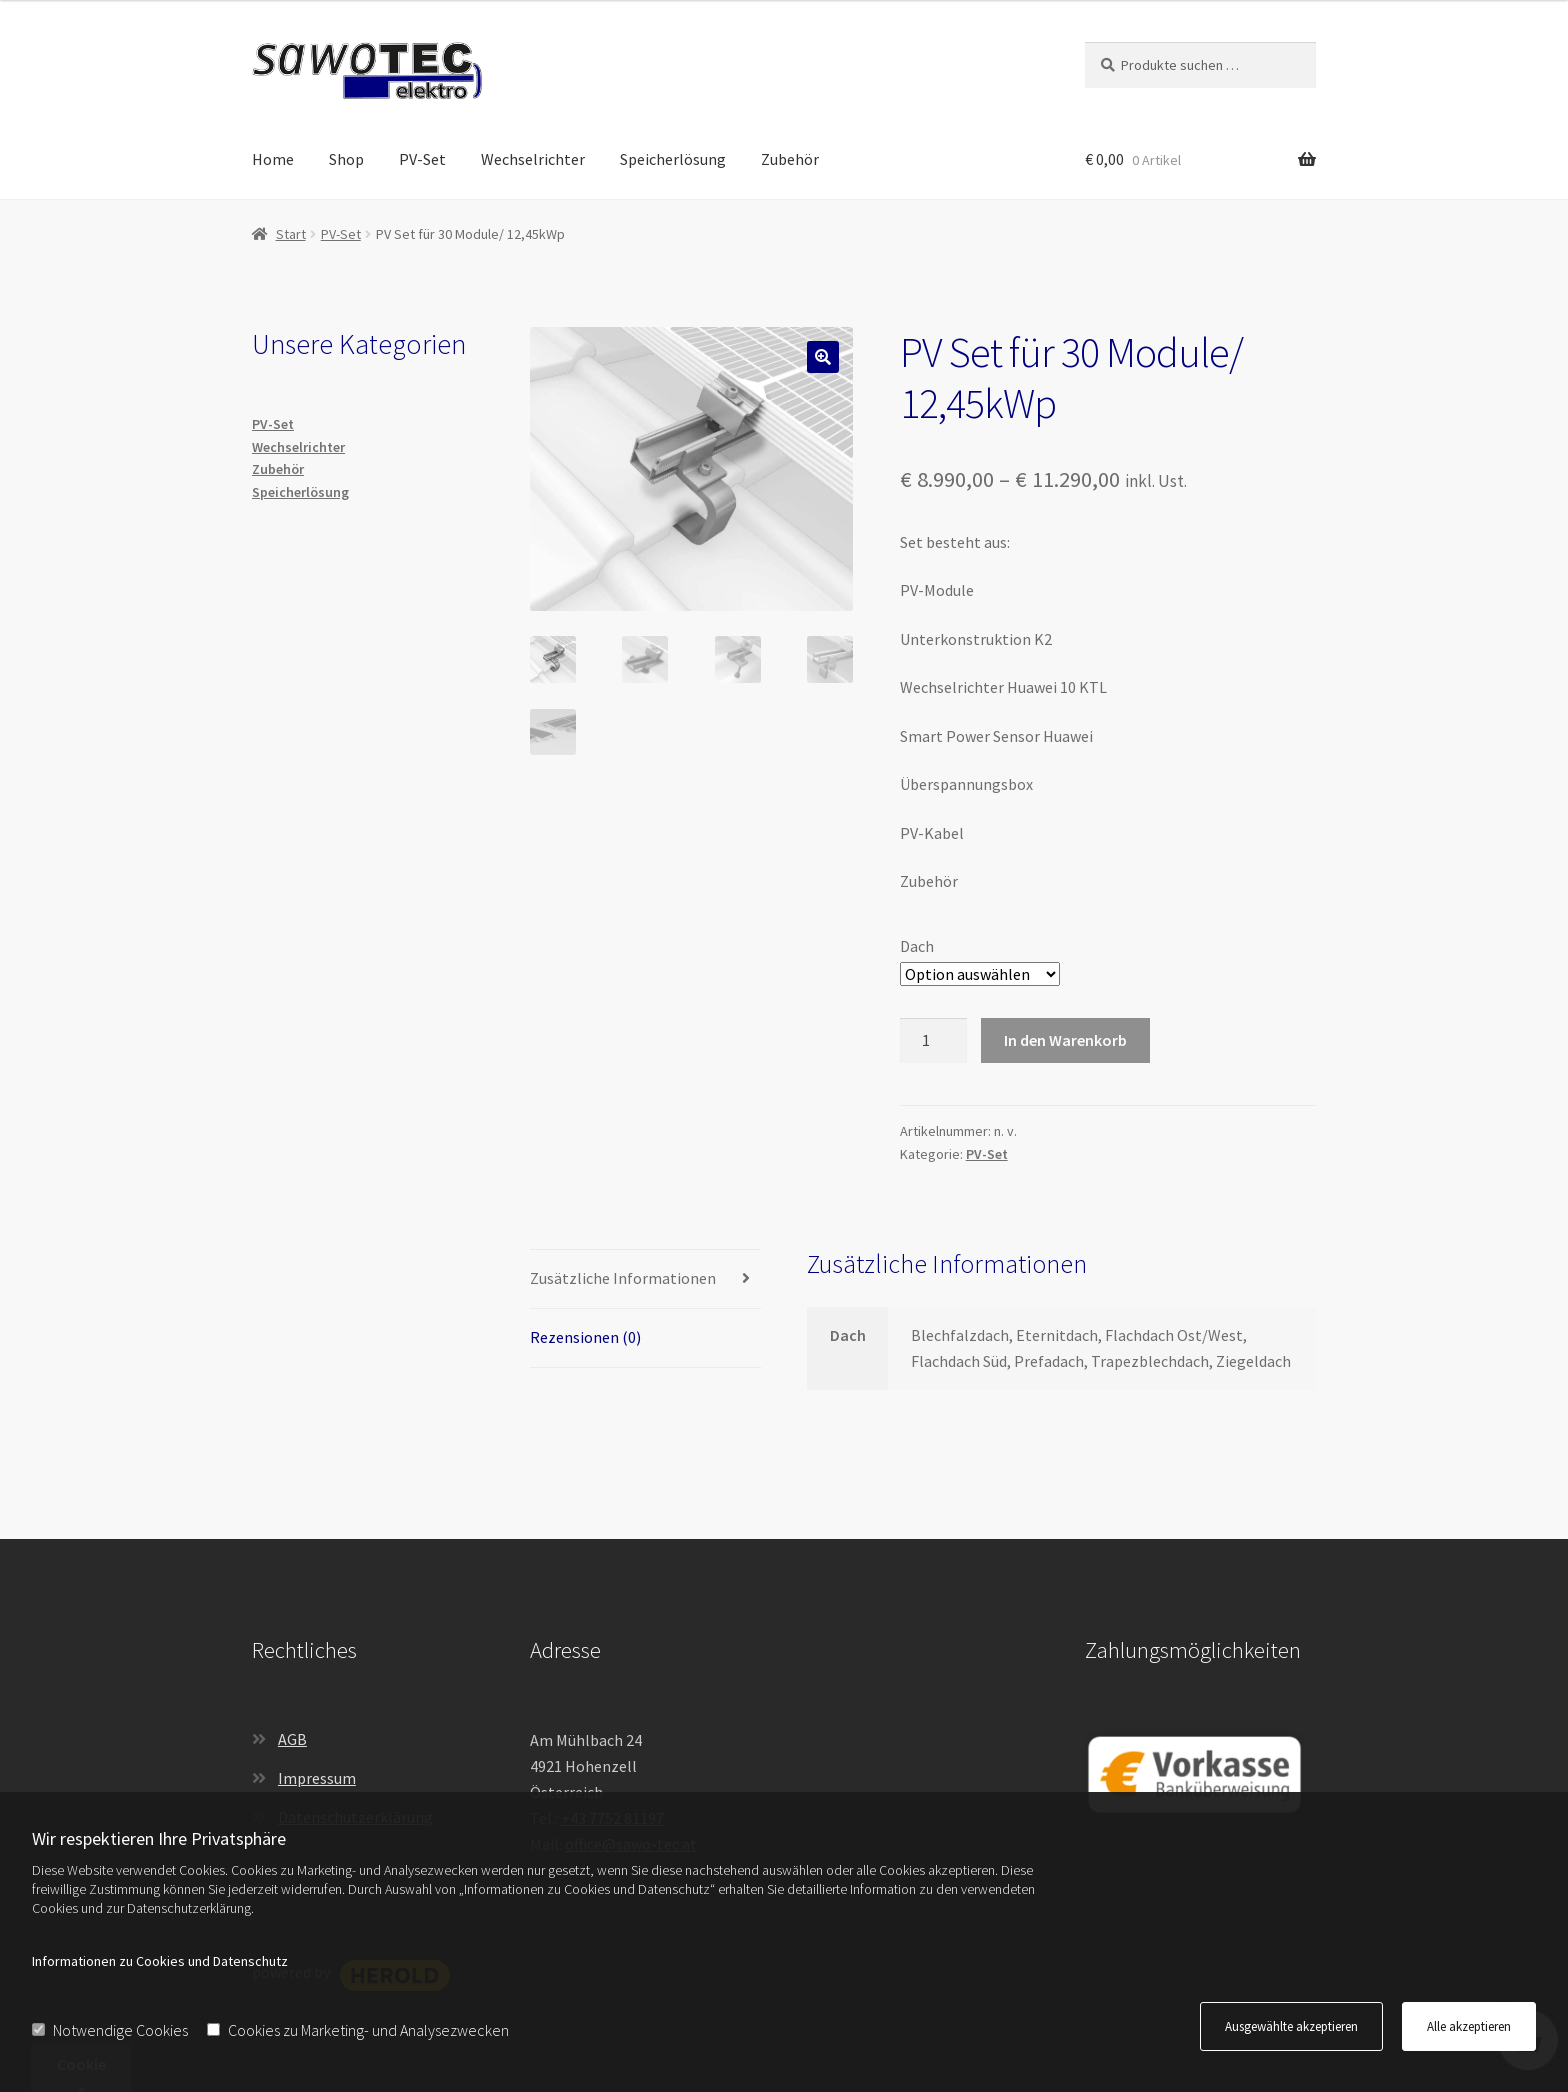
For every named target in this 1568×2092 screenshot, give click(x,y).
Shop (346, 159)
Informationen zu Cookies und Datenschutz (160, 1961)
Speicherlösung (673, 159)
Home (273, 159)
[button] (823, 357)
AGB (292, 1739)
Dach (917, 946)
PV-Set (422, 159)
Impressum (317, 1778)
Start (291, 234)
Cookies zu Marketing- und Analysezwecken (358, 2030)
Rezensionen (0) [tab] (585, 1337)
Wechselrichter (533, 159)
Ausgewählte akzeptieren (1291, 2026)
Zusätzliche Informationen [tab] (623, 1278)
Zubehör (790, 159)
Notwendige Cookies (110, 2030)
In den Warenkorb (1065, 1040)
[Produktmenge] (934, 1041)
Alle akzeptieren (1469, 2026)
